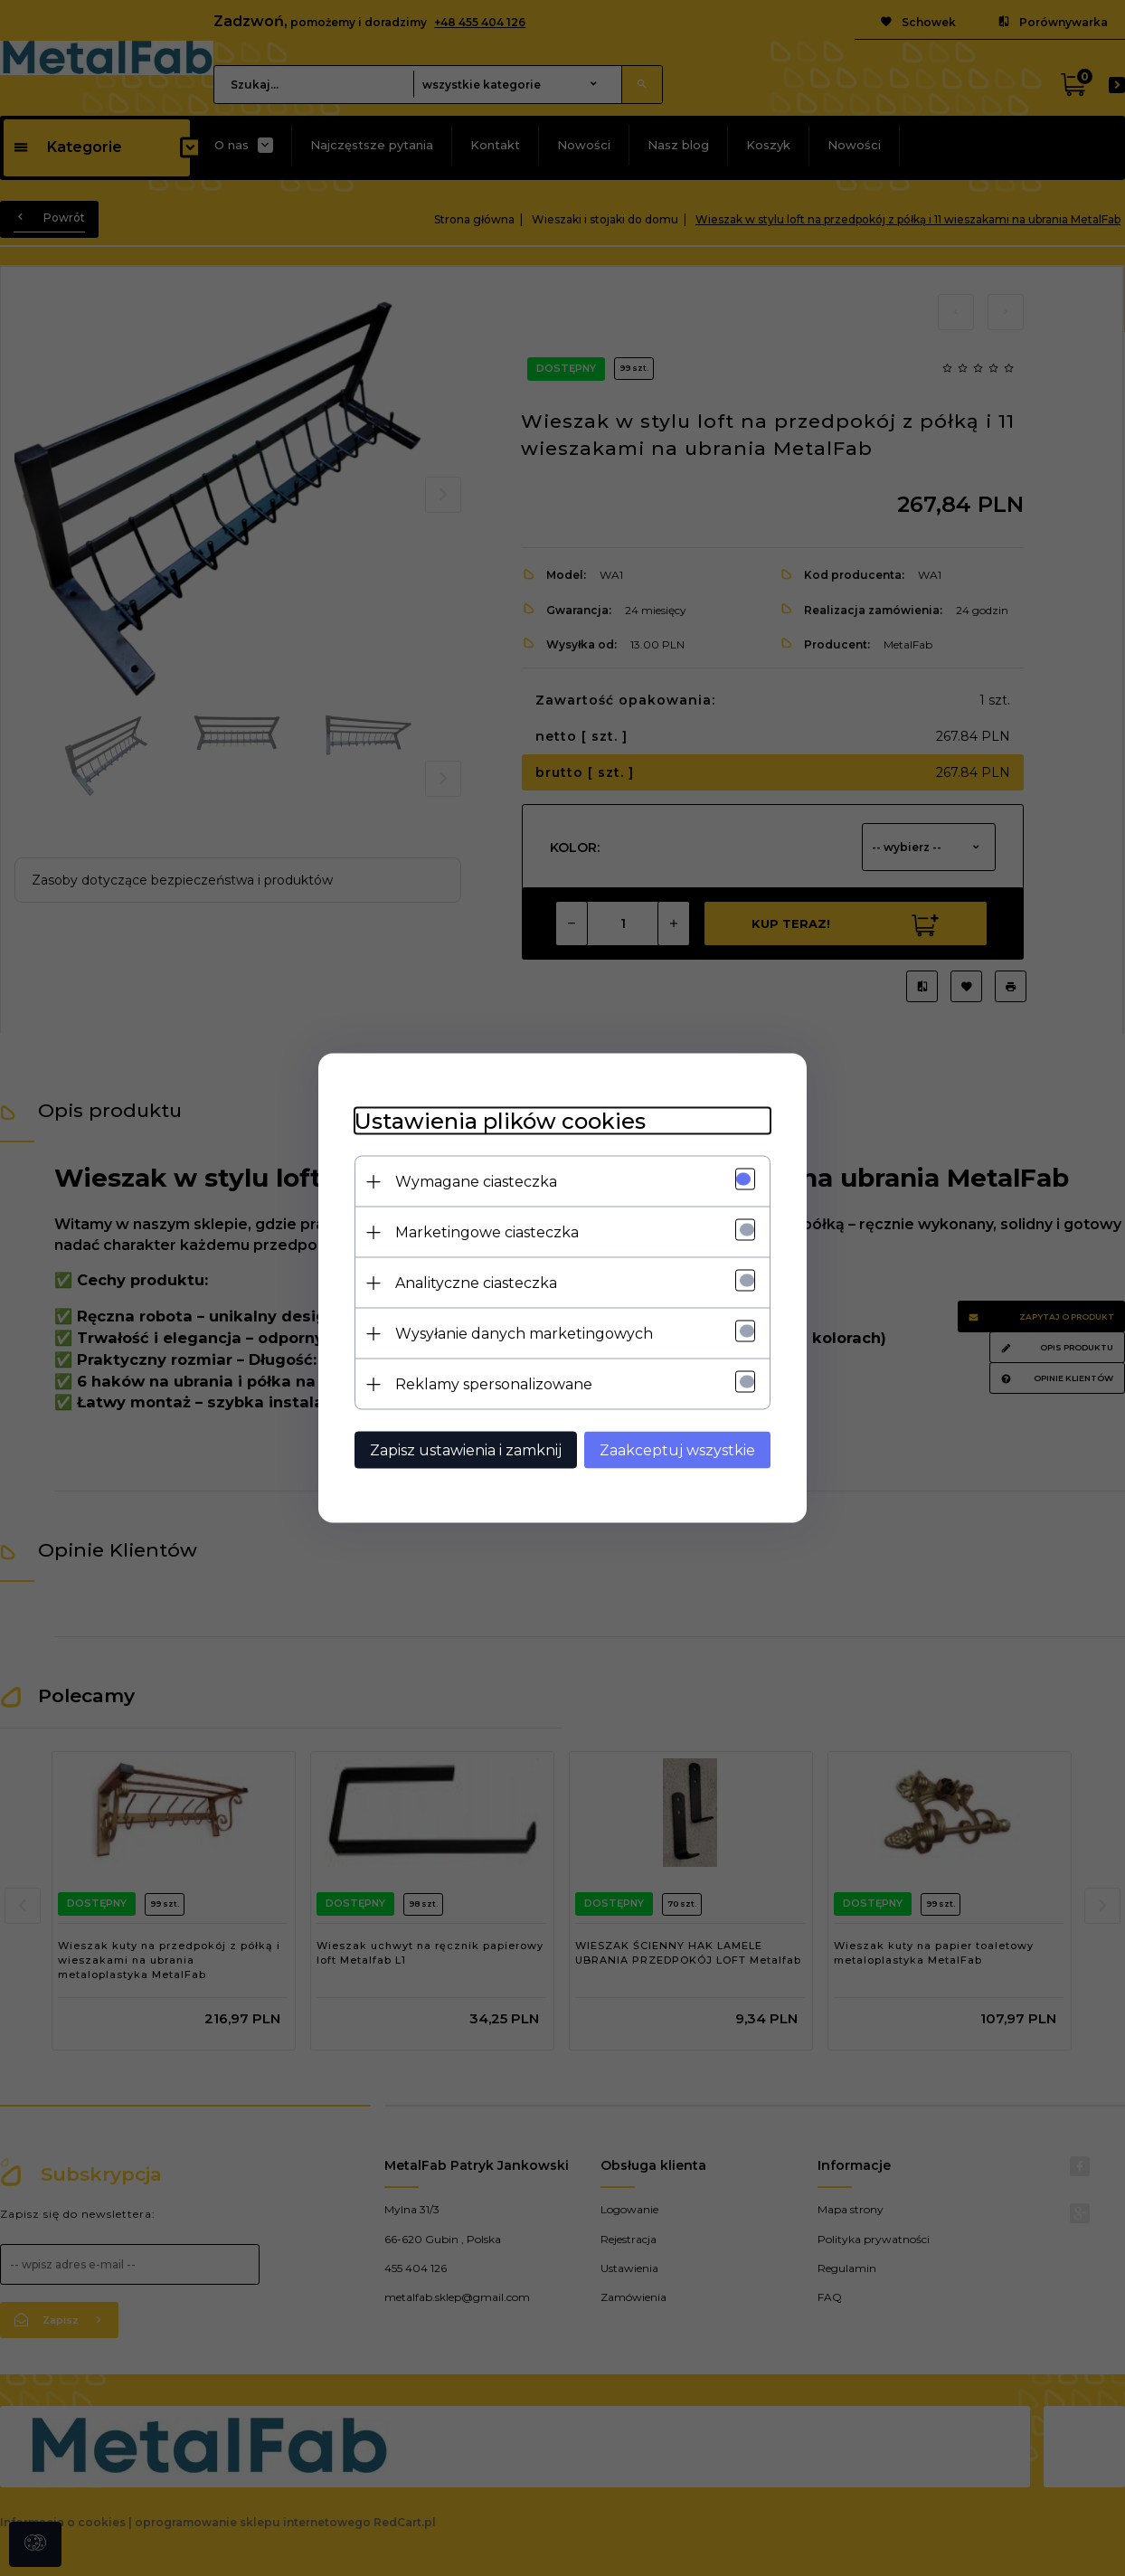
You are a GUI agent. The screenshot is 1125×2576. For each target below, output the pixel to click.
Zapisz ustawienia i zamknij (466, 1450)
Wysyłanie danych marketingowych (524, 1333)
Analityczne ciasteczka (476, 1283)
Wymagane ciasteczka (476, 1181)
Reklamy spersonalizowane (493, 1384)
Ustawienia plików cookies (500, 1121)
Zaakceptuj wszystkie (677, 1450)
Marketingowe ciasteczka (487, 1232)
